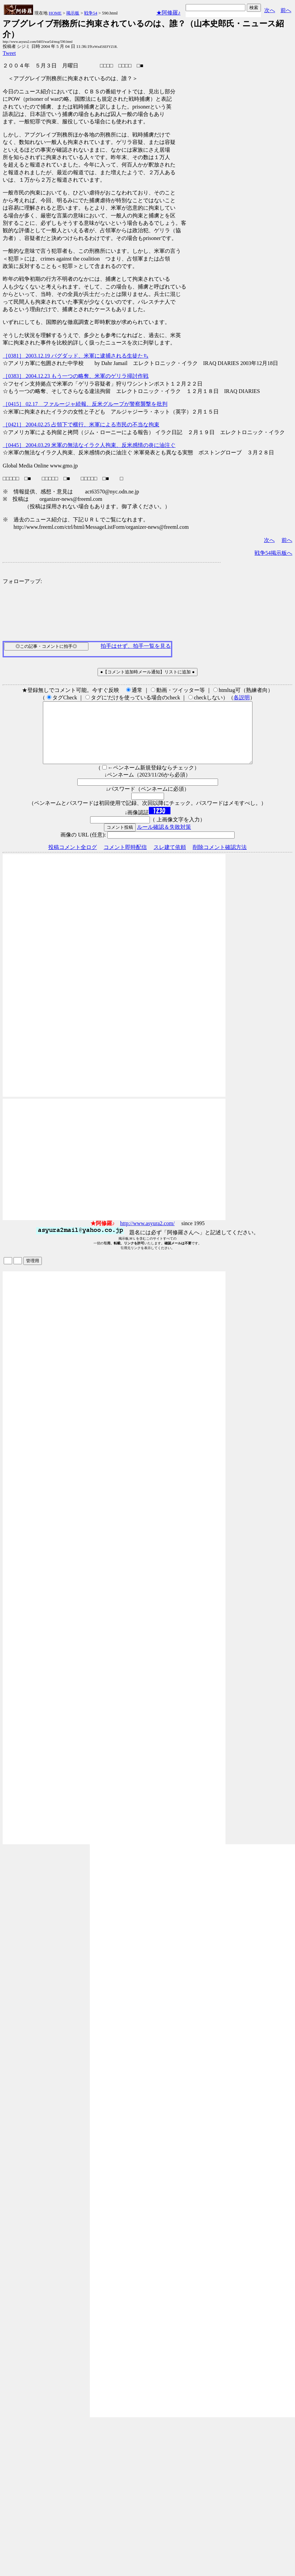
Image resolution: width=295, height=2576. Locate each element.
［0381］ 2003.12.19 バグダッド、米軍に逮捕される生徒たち (76, 356)
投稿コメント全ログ (72, 859)
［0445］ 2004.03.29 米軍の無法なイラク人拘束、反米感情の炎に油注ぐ (89, 445)
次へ (269, 10)
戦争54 (90, 13)
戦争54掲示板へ (273, 553)
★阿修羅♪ (168, 13)
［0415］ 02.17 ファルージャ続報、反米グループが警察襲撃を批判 (85, 404)
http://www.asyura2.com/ (147, 1235)
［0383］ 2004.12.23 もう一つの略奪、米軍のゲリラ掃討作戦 (76, 376)
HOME (55, 13)
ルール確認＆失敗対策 (164, 839)
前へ (285, 10)
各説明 (242, 697)
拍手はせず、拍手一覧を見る (136, 646)
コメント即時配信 (125, 859)
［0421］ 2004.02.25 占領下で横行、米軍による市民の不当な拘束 (81, 424)
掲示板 (72, 13)
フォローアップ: (22, 581)
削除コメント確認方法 (220, 859)
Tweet (9, 53)
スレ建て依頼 (170, 859)
